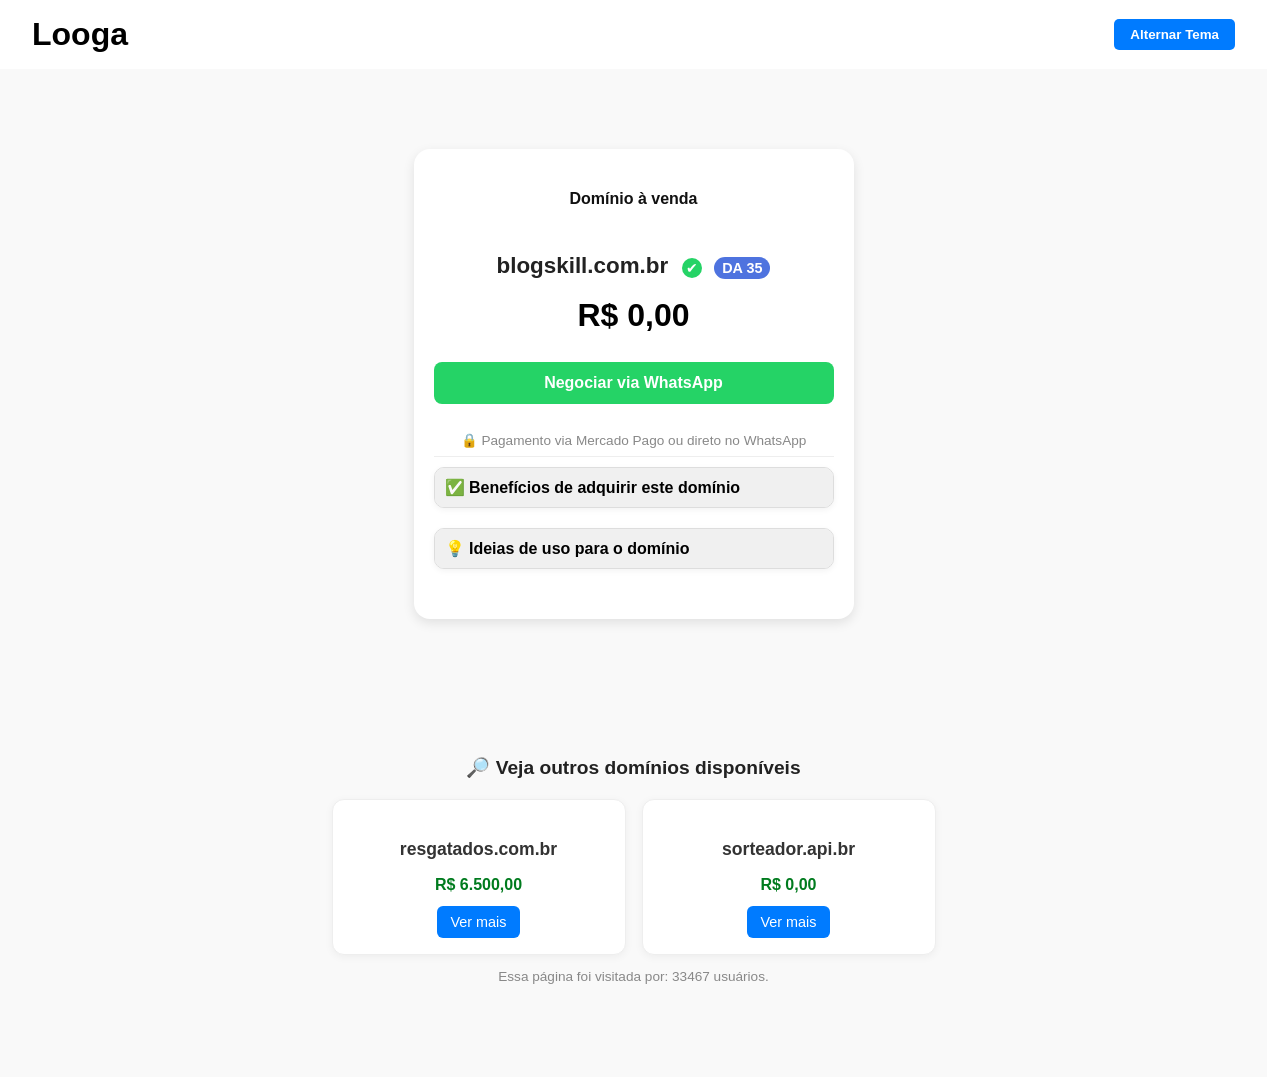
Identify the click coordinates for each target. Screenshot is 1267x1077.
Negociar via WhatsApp (633, 382)
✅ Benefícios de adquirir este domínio (593, 487)
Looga (80, 34)
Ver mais (479, 922)
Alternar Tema (1174, 34)
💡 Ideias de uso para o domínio (567, 548)
